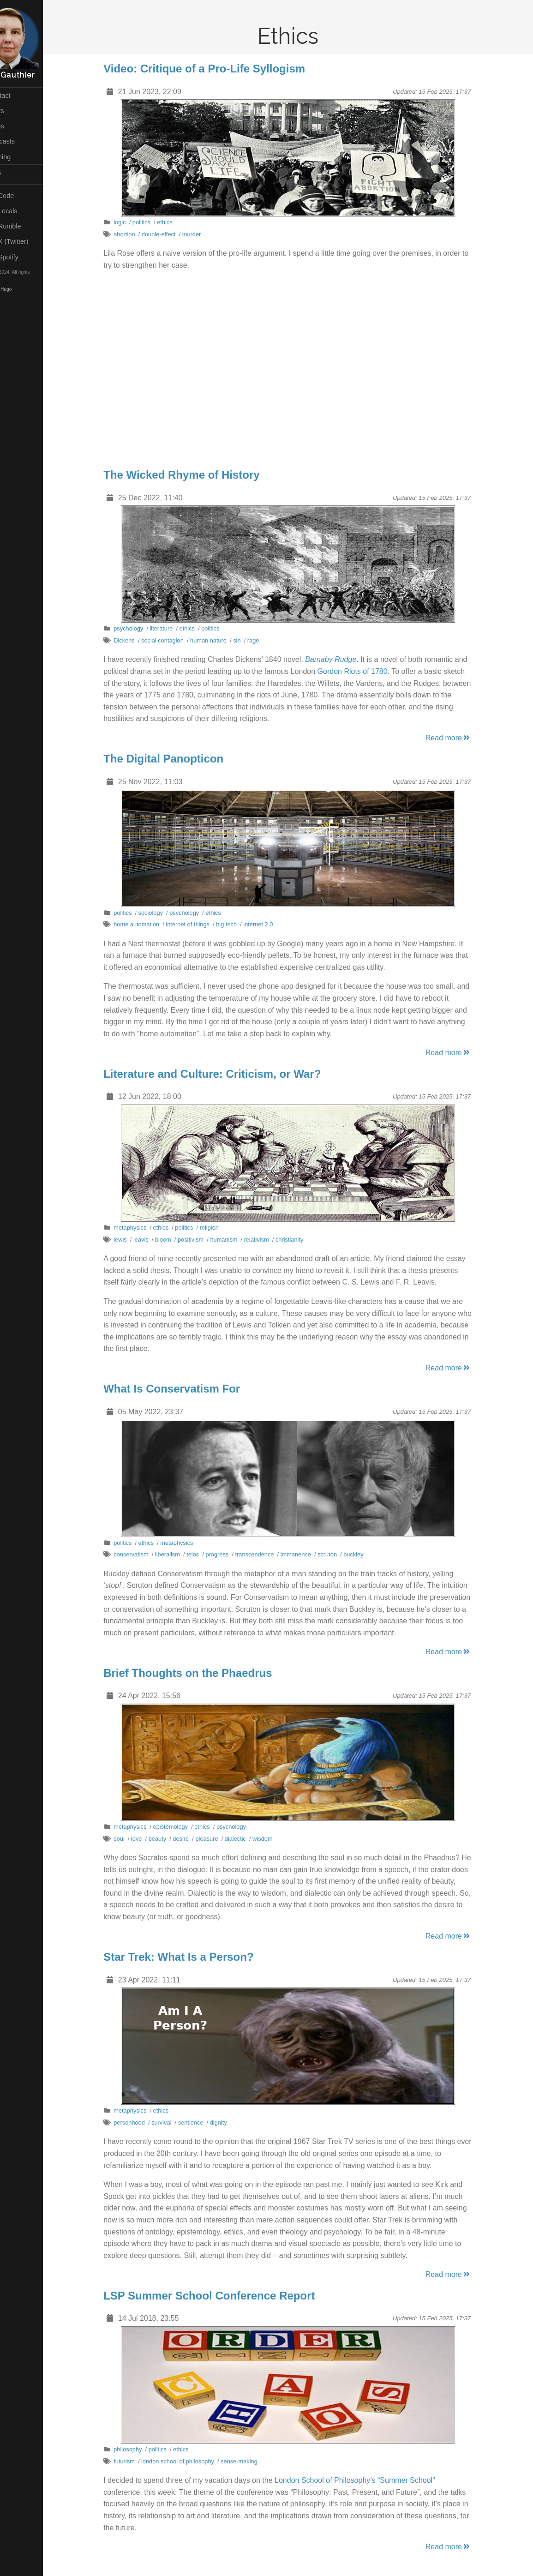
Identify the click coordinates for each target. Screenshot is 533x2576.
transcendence (267, 1554)
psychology (141, 628)
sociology (163, 912)
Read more (461, 738)
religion (222, 1227)
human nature (221, 640)
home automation (150, 924)
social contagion (175, 640)
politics (154, 222)
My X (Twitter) (29, 241)
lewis (133, 1239)
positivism (203, 1239)
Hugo (32, 289)
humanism (237, 1239)
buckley (367, 1554)
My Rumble (26, 226)
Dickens (137, 640)
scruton (340, 1554)
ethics (178, 222)
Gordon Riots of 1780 (365, 671)
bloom (176, 1239)
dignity (231, 2122)
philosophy (141, 2449)
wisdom (276, 1838)
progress (230, 1554)
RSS (15, 172)
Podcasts (22, 141)
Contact (20, 95)
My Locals (24, 211)
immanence (308, 1554)
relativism (269, 1239)
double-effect (172, 234)
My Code (22, 195)
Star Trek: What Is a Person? (192, 1957)
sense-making (252, 2461)
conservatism (144, 1554)
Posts (17, 110)
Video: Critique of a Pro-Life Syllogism (217, 68)
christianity (302, 1239)
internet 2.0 (271, 924)
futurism (137, 2461)
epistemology (183, 1826)
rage (266, 640)
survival (174, 2122)
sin (250, 640)
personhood (142, 2122)
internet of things (201, 924)
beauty (170, 1838)
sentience (203, 2122)
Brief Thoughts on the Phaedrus (201, 1673)
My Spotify (24, 257)
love (149, 1838)
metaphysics (143, 1227)
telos (206, 1554)
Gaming (20, 157)
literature (174, 628)
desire (194, 1838)
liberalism (180, 1554)
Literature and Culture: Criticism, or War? (225, 1074)
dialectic (248, 1838)
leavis (154, 1239)
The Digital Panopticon (177, 758)
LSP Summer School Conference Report (222, 2295)
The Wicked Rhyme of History (195, 474)
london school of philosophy (190, 2461)
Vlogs (17, 126)
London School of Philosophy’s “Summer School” (367, 2480)
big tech (239, 924)
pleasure (220, 1838)
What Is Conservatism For (185, 1388)
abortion (137, 234)
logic (133, 222)
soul (132, 1838)
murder (204, 234)
